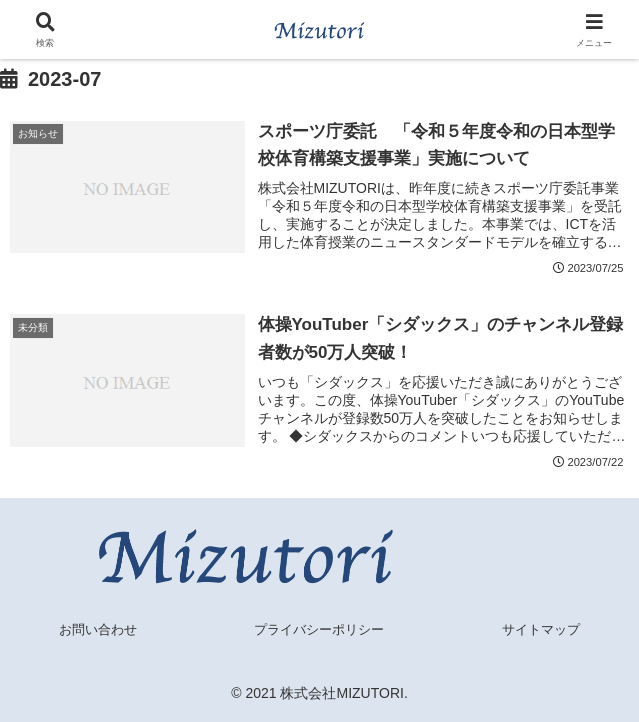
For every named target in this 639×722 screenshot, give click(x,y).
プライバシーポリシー (319, 629)
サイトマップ (541, 629)
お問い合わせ (98, 629)
